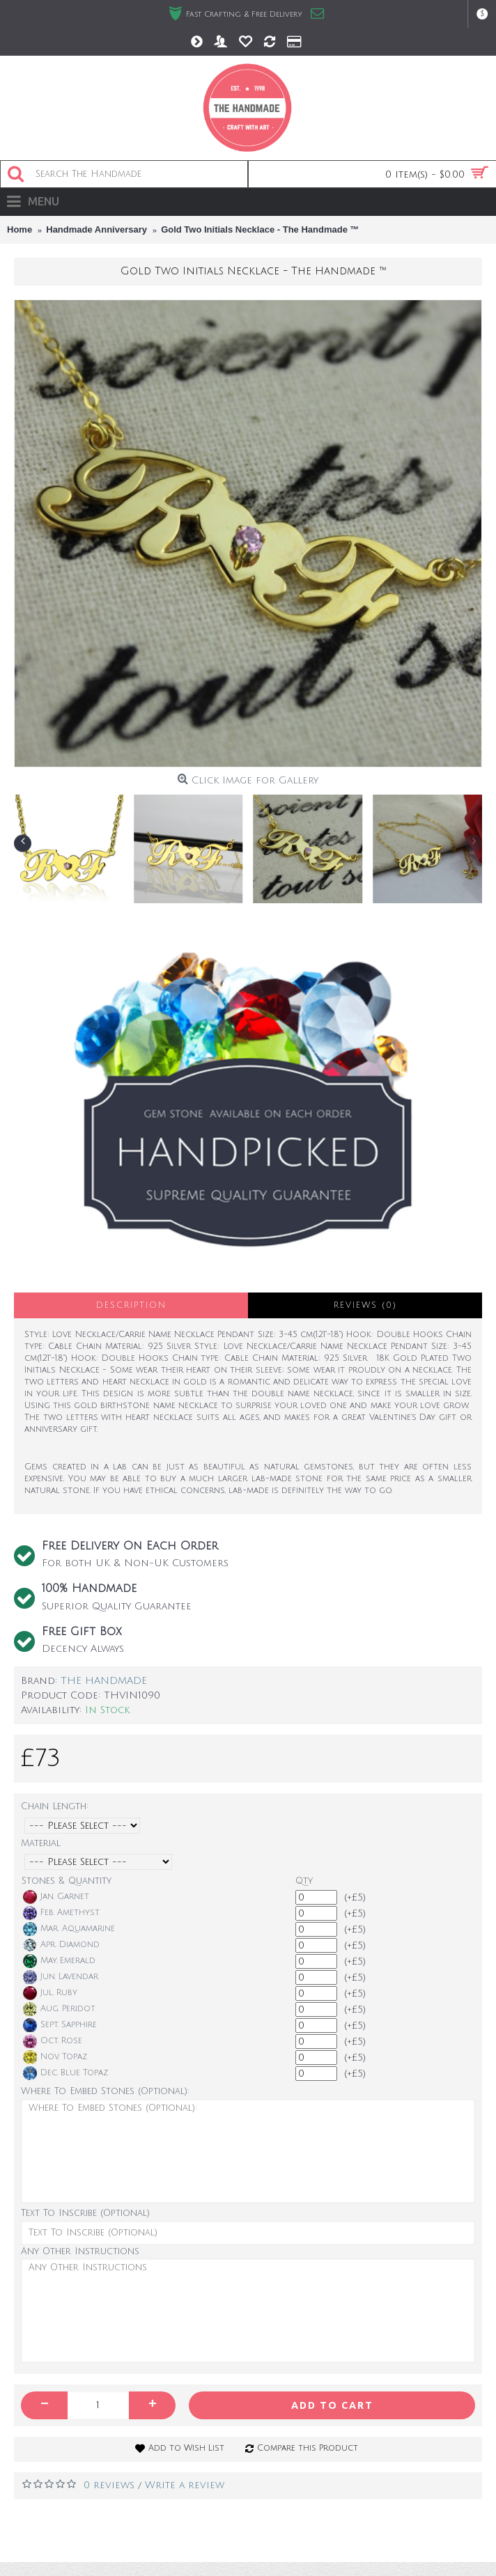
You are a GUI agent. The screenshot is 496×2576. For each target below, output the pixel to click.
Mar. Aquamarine (69, 1929)
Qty (304, 1881)
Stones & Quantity (66, 1881)
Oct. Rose (52, 2041)
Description (131, 1305)
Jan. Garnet (56, 1897)
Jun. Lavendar (60, 1977)
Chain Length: (54, 1806)
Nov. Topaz (55, 2057)
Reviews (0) (365, 1305)
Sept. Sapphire (60, 2025)
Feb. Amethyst (61, 1913)
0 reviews (109, 2485)
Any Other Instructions (80, 2251)
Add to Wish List (186, 2448)
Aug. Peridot (59, 2009)
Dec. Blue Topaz (65, 2073)
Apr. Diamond (61, 1945)
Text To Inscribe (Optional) (85, 2213)
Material (41, 1843)
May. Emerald (59, 1961)
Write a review (184, 2485)
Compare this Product (307, 2448)
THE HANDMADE (104, 1681)
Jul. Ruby (50, 1993)
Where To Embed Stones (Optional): (105, 2091)
